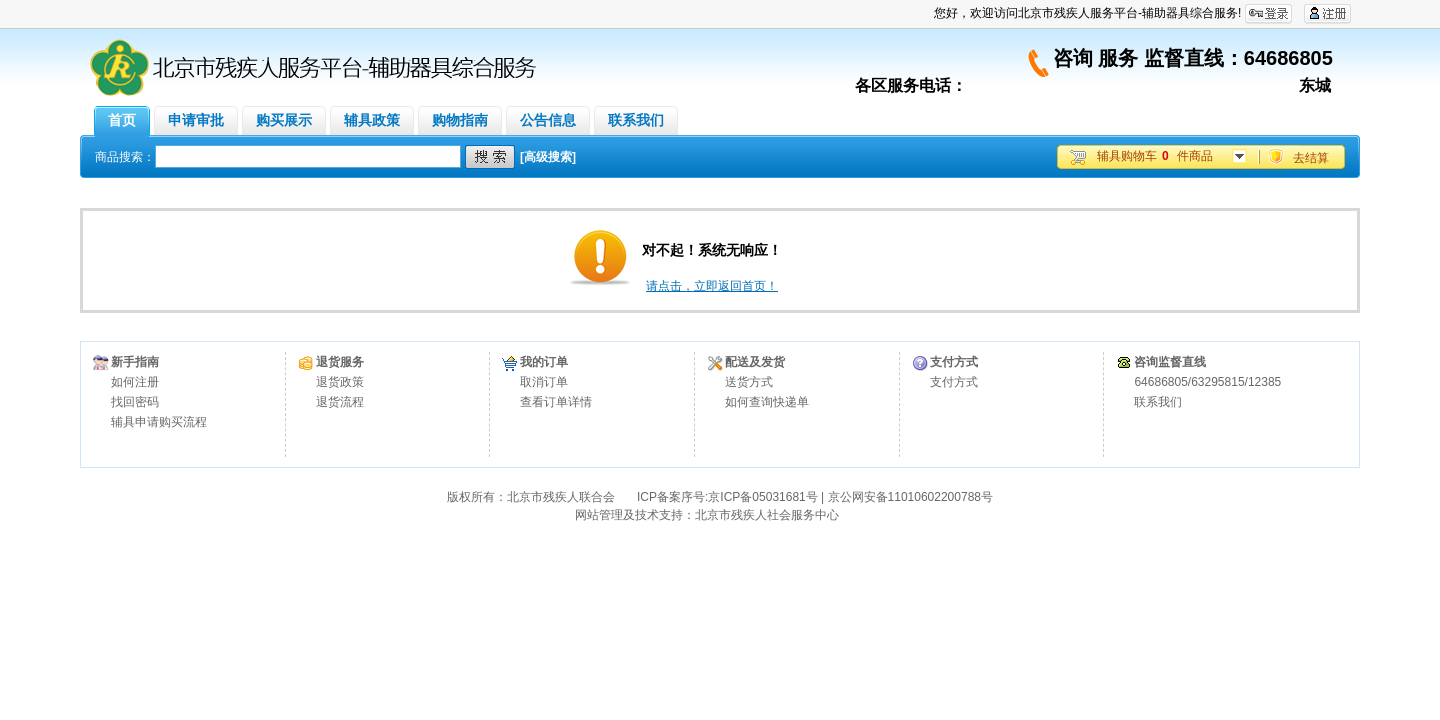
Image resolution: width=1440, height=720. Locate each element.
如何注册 (135, 382)
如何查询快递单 (767, 402)
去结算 (1311, 158)
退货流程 (340, 402)
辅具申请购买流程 (159, 422)
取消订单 (544, 382)
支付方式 (954, 382)
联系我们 (1158, 402)
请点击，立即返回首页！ (712, 286)
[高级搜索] (548, 157)
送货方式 (749, 382)
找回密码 (135, 402)
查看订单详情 (556, 402)
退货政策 (340, 382)
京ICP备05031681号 (762, 497)
